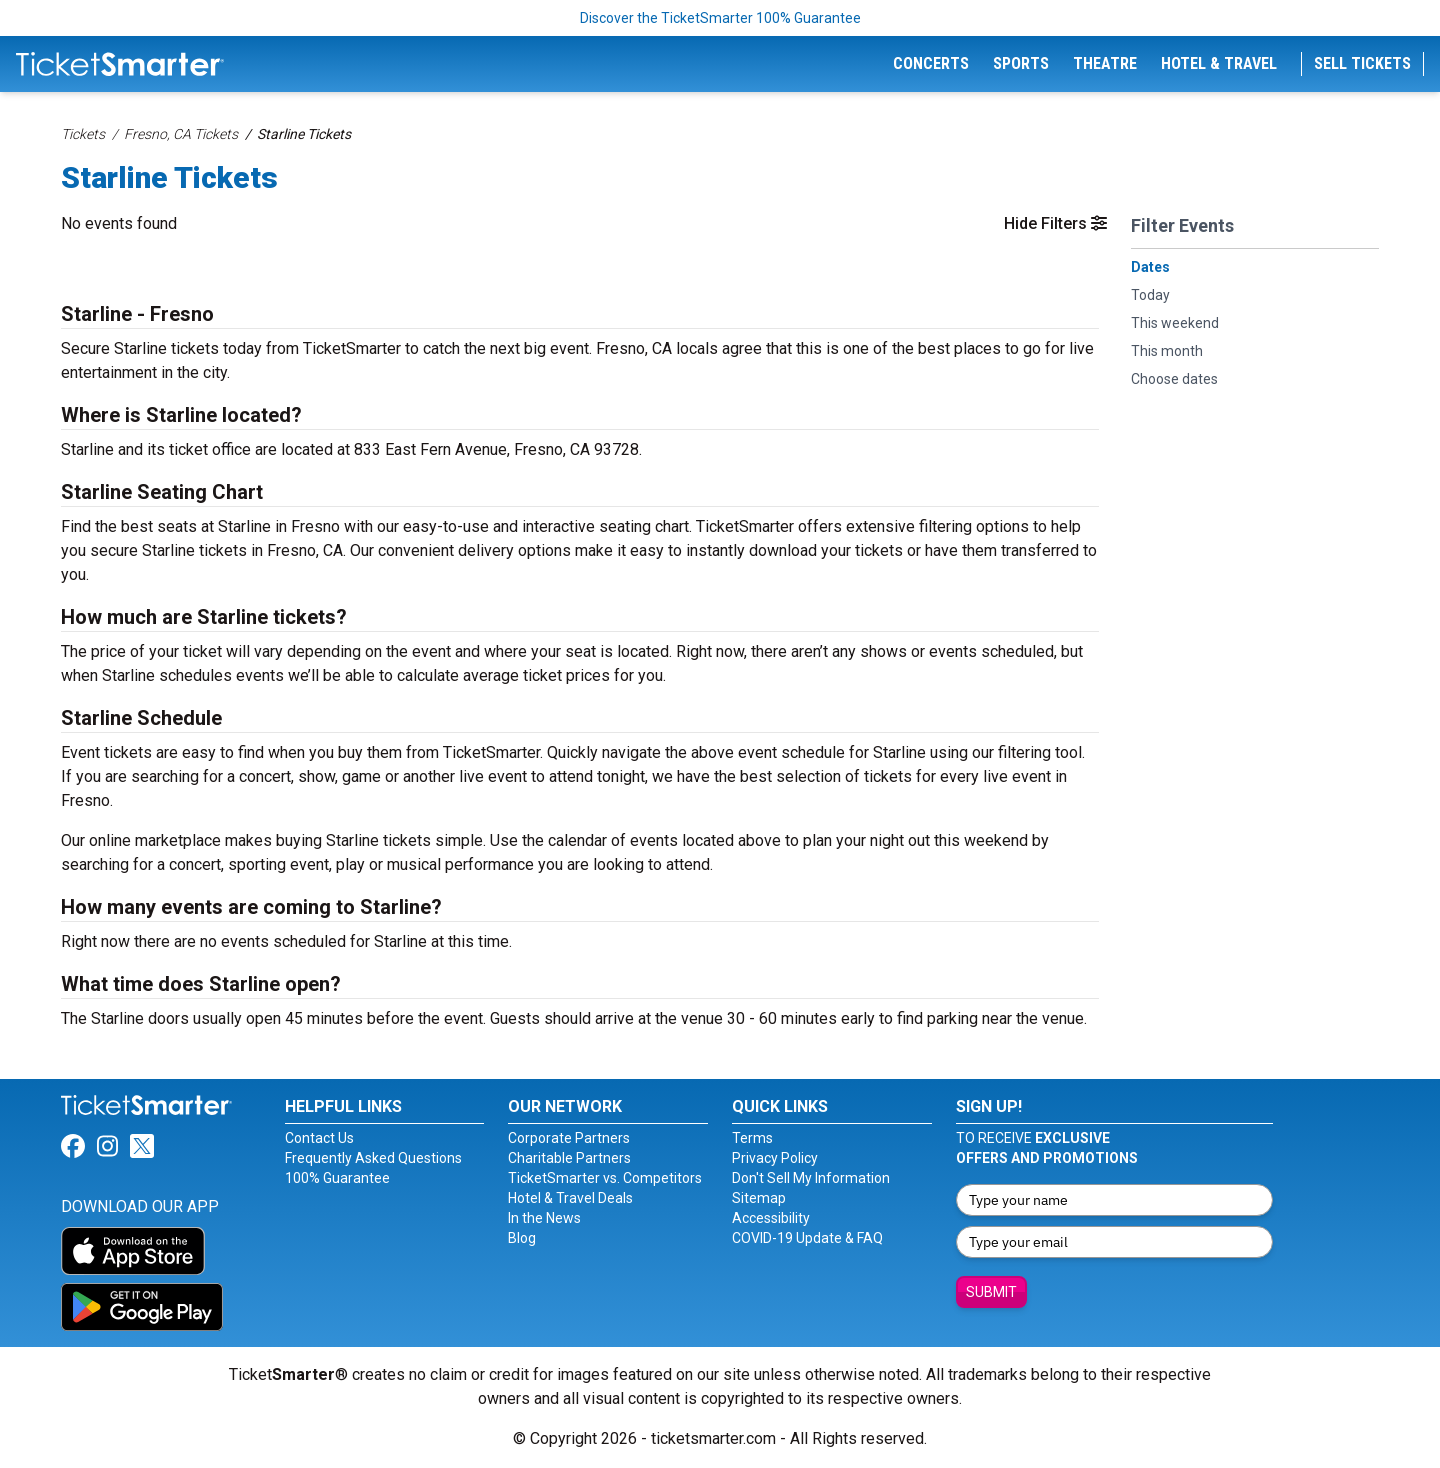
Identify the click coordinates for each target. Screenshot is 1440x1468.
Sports (1021, 63)
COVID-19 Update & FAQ (807, 1238)
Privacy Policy (775, 1158)
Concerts (931, 63)
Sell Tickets (1362, 63)
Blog (522, 1238)
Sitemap (759, 1198)
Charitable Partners (569, 1158)
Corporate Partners (569, 1138)
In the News (544, 1218)
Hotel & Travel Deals (570, 1198)
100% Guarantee (337, 1178)
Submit (991, 1292)
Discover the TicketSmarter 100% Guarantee (720, 18)
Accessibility (771, 1218)
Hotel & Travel (1219, 63)
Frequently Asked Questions (373, 1158)
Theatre (1105, 63)
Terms (752, 1138)
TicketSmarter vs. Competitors (605, 1178)
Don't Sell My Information (811, 1178)
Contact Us (319, 1138)
